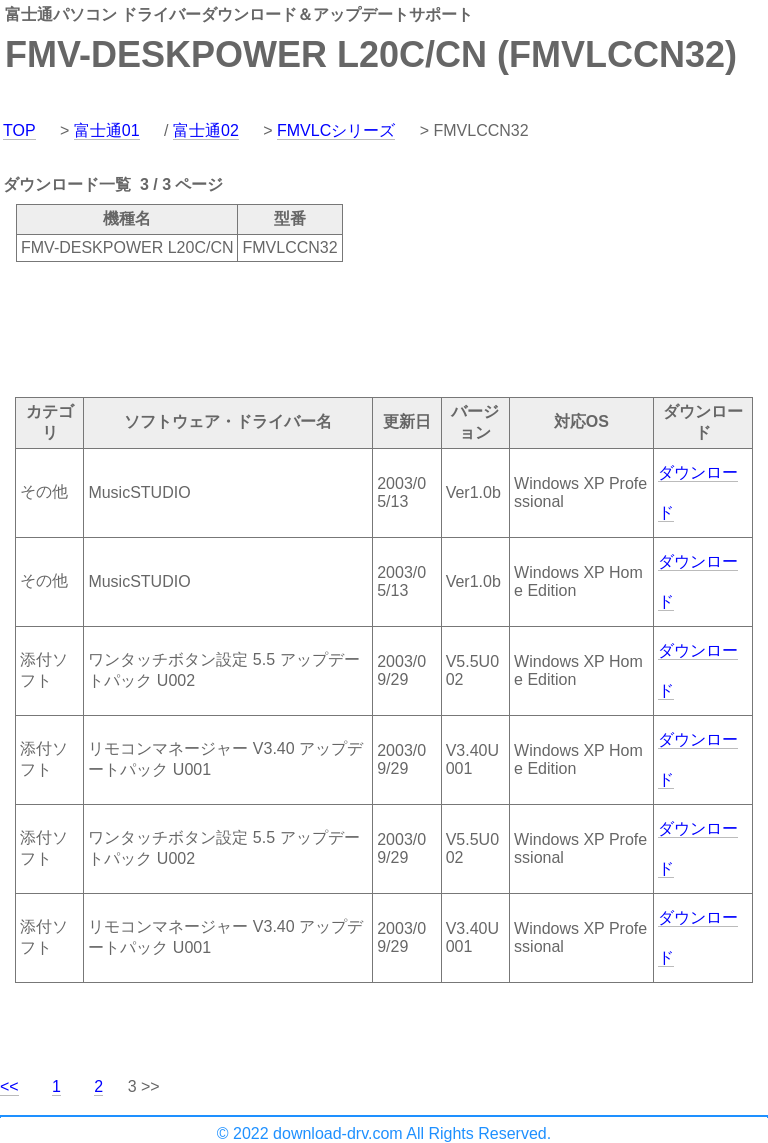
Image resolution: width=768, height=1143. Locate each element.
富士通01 (107, 130)
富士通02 (206, 130)
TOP (19, 130)
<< (9, 1086)
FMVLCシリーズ (336, 130)
